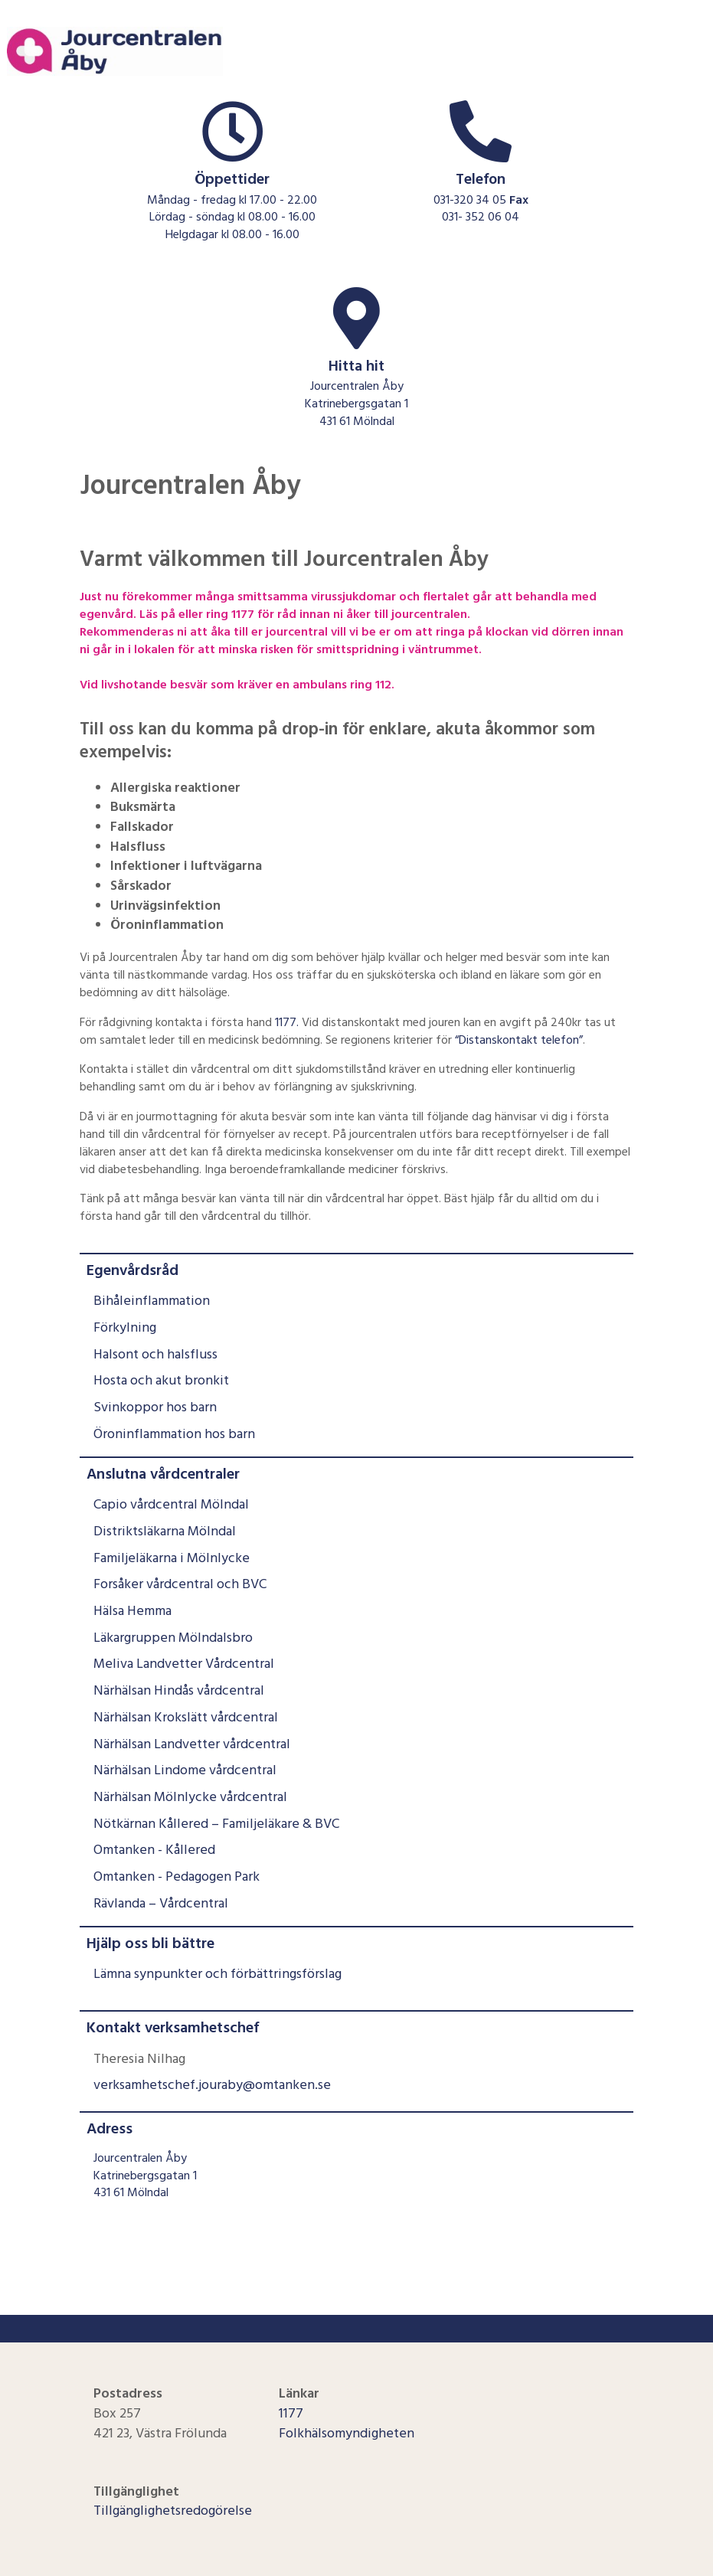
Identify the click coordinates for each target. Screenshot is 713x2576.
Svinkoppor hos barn (155, 1407)
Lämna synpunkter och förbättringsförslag (217, 1973)
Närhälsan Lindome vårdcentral (184, 1770)
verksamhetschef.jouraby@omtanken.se (212, 2084)
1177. (287, 1022)
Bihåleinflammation (151, 1300)
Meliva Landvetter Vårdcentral (183, 1663)
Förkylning (124, 1327)
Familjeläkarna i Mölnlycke (171, 1558)
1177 (291, 2413)
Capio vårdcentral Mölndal (171, 1504)
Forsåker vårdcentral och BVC (180, 1584)
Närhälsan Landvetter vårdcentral (191, 1744)
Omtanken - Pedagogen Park (176, 1876)
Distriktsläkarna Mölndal (164, 1531)
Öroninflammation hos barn (174, 1433)
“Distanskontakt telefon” (519, 1039)
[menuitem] (356, 1350)
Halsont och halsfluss (155, 1354)
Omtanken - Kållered (154, 1849)
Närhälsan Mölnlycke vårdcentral (190, 1796)
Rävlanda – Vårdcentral (160, 1903)
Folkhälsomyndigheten (346, 2433)
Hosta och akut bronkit (161, 1380)
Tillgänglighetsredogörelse (172, 2510)
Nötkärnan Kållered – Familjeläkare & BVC (216, 1823)
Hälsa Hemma (132, 1610)
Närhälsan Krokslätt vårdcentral (185, 1717)
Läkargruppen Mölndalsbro (173, 1637)
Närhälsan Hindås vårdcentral (178, 1690)
